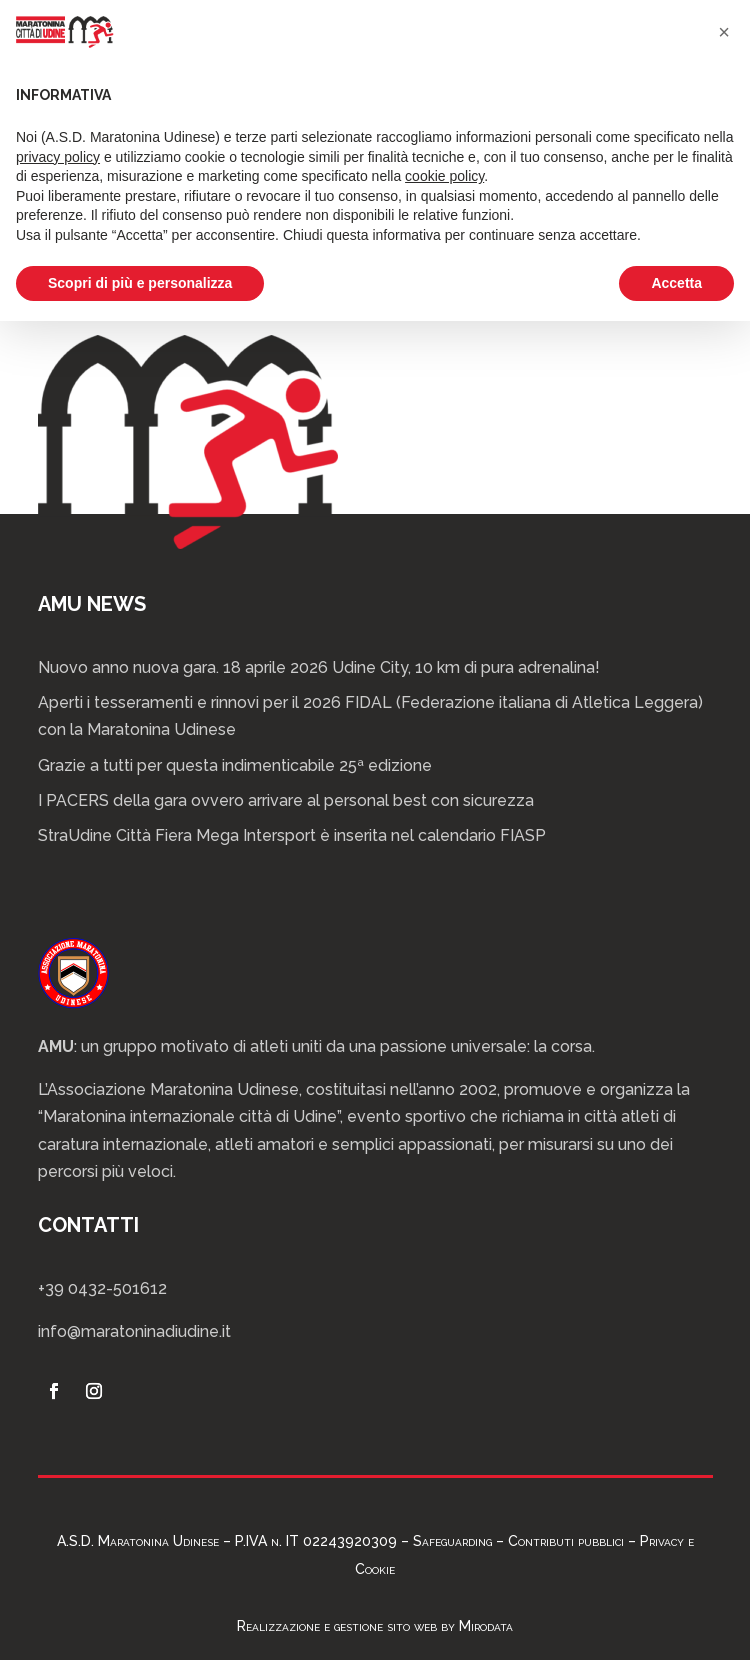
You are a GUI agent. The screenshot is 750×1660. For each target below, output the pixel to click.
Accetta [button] (676, 283)
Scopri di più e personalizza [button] (140, 283)
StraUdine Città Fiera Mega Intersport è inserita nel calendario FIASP (292, 835)
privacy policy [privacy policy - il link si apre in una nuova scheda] (58, 157)
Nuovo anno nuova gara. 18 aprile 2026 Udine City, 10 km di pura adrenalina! (319, 667)
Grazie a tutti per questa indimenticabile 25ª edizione (235, 765)
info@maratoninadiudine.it (134, 1331)
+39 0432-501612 (102, 1288)
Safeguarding (452, 1541)
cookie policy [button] (444, 176)
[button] (724, 32)
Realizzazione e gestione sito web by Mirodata (375, 1626)
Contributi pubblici (566, 1541)
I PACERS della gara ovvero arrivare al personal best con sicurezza (286, 800)
